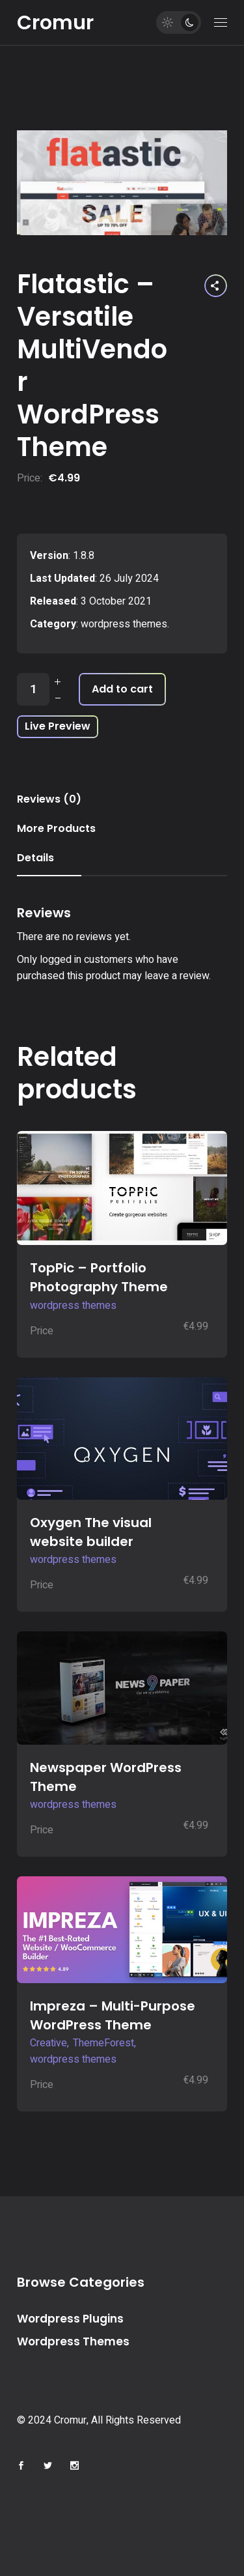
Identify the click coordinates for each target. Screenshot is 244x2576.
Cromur (55, 22)
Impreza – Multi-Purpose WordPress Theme (112, 2015)
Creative (48, 2043)
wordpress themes (124, 624)
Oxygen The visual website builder (91, 1532)
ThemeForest (103, 2043)
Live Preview (57, 726)
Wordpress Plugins (70, 2318)
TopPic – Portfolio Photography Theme (99, 1277)
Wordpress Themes (73, 2341)
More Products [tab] (56, 828)
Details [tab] (35, 857)
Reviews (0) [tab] (49, 799)
